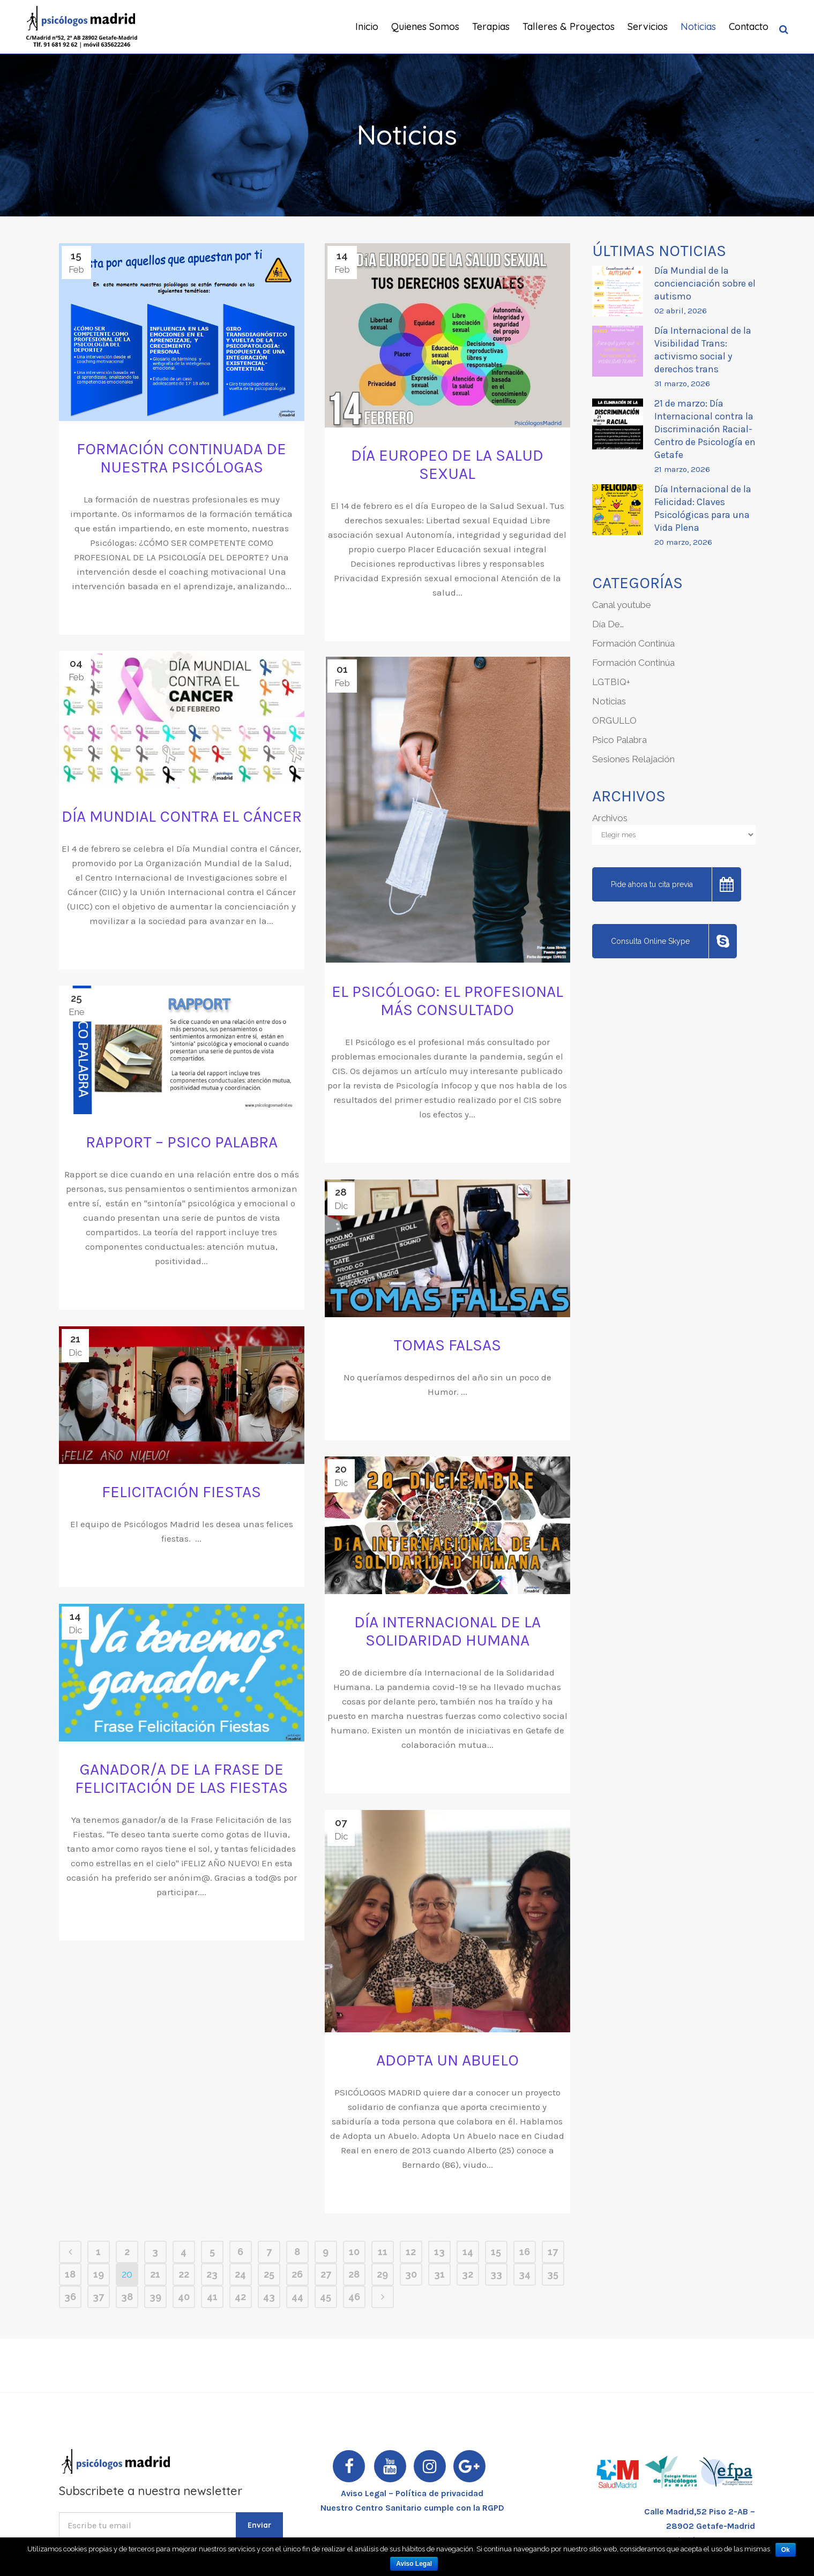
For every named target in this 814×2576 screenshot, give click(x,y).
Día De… (608, 624)
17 (553, 2251)
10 (354, 2251)
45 (325, 2296)
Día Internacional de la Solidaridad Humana (447, 1631)
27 (325, 2274)
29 (382, 2274)
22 (183, 2274)
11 (382, 2251)
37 (98, 2296)
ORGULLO (614, 720)
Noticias (609, 701)
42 (240, 2296)
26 (297, 2274)
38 (127, 2296)
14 (467, 2251)
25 (269, 2274)
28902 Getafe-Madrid (710, 2526)
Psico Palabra (619, 739)
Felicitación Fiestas (181, 1491)
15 (496, 2251)
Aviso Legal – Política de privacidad (412, 2493)
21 (155, 2274)
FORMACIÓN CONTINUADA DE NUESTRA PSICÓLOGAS (181, 458)
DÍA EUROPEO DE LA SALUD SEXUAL (447, 464)
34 (525, 2274)
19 (98, 2274)
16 (524, 2251)
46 (354, 2296)
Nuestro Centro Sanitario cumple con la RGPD (412, 2508)
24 (240, 2274)
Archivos (610, 818)
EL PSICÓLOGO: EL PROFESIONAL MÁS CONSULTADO (447, 1000)
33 (496, 2274)
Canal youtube (621, 604)
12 (411, 2251)
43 (269, 2296)
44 (297, 2296)
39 (155, 2296)
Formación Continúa (633, 643)
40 (184, 2296)
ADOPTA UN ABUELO (447, 2060)
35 (552, 2274)
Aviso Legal (414, 2563)
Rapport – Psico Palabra (182, 1142)
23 (212, 2274)
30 (411, 2274)
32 (467, 2274)
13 (439, 2251)
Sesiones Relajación (633, 759)
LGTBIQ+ (611, 682)
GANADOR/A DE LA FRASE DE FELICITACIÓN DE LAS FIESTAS (181, 1778)
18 (70, 2274)
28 (354, 2274)
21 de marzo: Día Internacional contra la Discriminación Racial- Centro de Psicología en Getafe (705, 429)
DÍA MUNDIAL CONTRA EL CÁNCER (182, 816)
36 (70, 2296)
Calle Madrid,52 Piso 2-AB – (699, 2511)
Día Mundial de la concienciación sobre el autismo (705, 283)
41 (212, 2296)
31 (439, 2274)
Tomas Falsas (447, 1345)
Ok (785, 2550)
